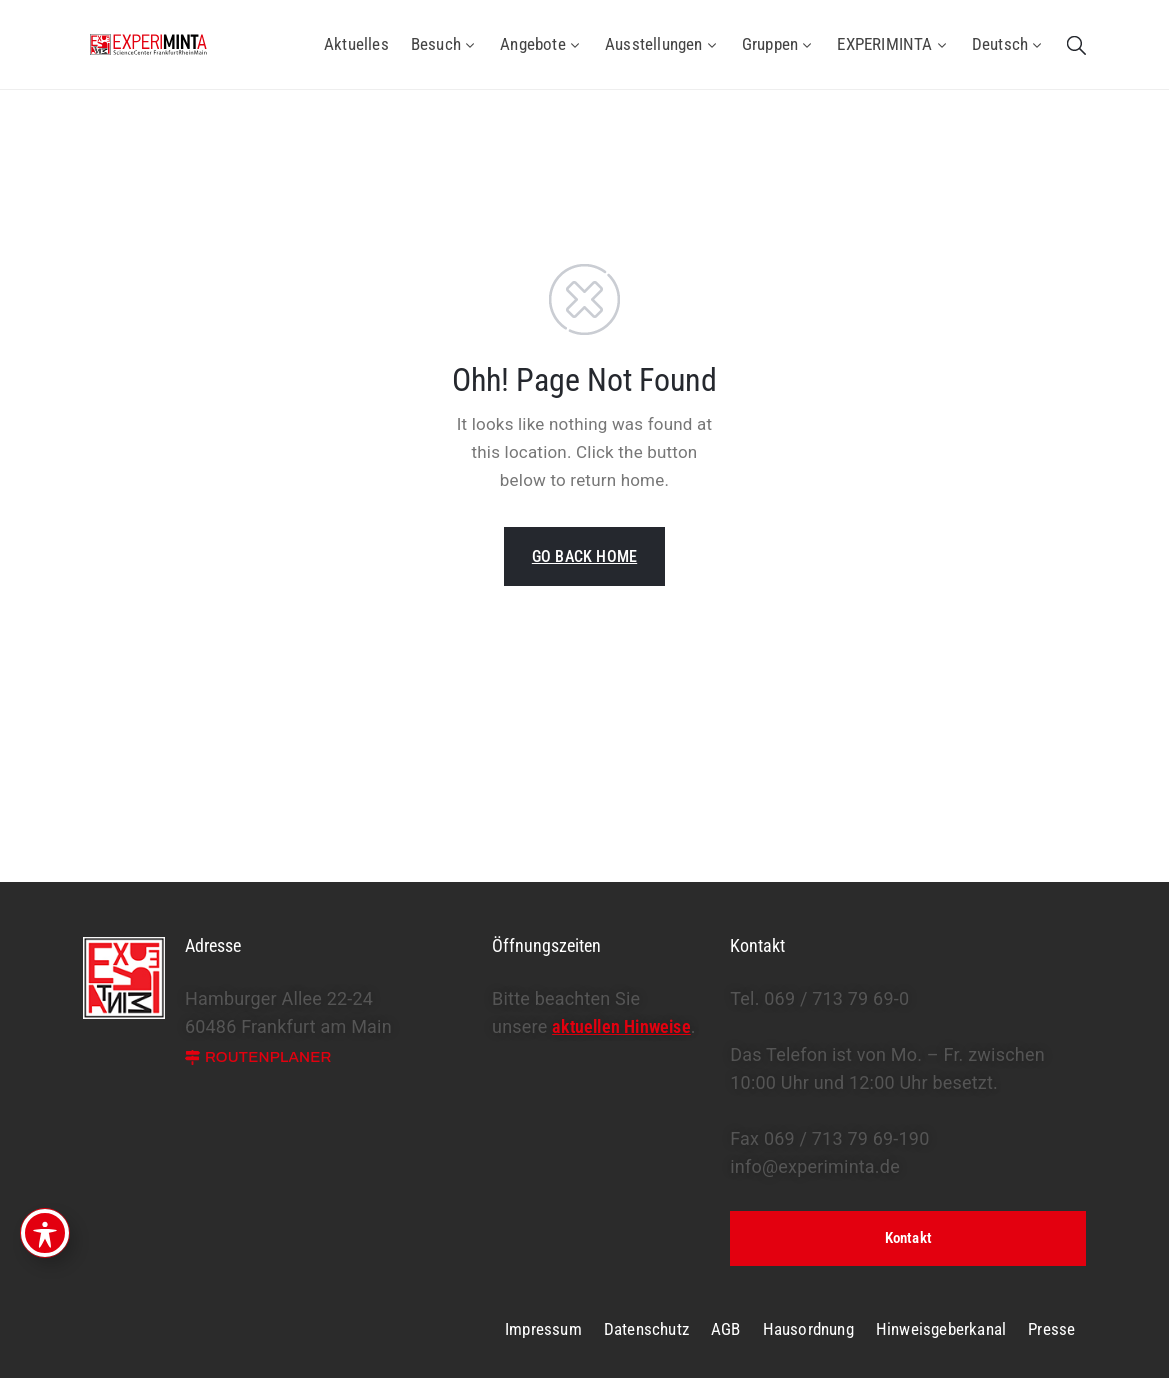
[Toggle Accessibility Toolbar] (45, 1233)
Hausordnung (808, 1329)
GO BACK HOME (584, 556)
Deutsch (1009, 44)
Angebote (541, 44)
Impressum (543, 1329)
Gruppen (779, 44)
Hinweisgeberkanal (941, 1329)
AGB (726, 1329)
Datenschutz (646, 1329)
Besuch (444, 44)
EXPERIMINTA (893, 44)
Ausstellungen (662, 44)
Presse (1051, 1329)
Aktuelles (356, 44)
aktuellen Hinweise (621, 1026)
